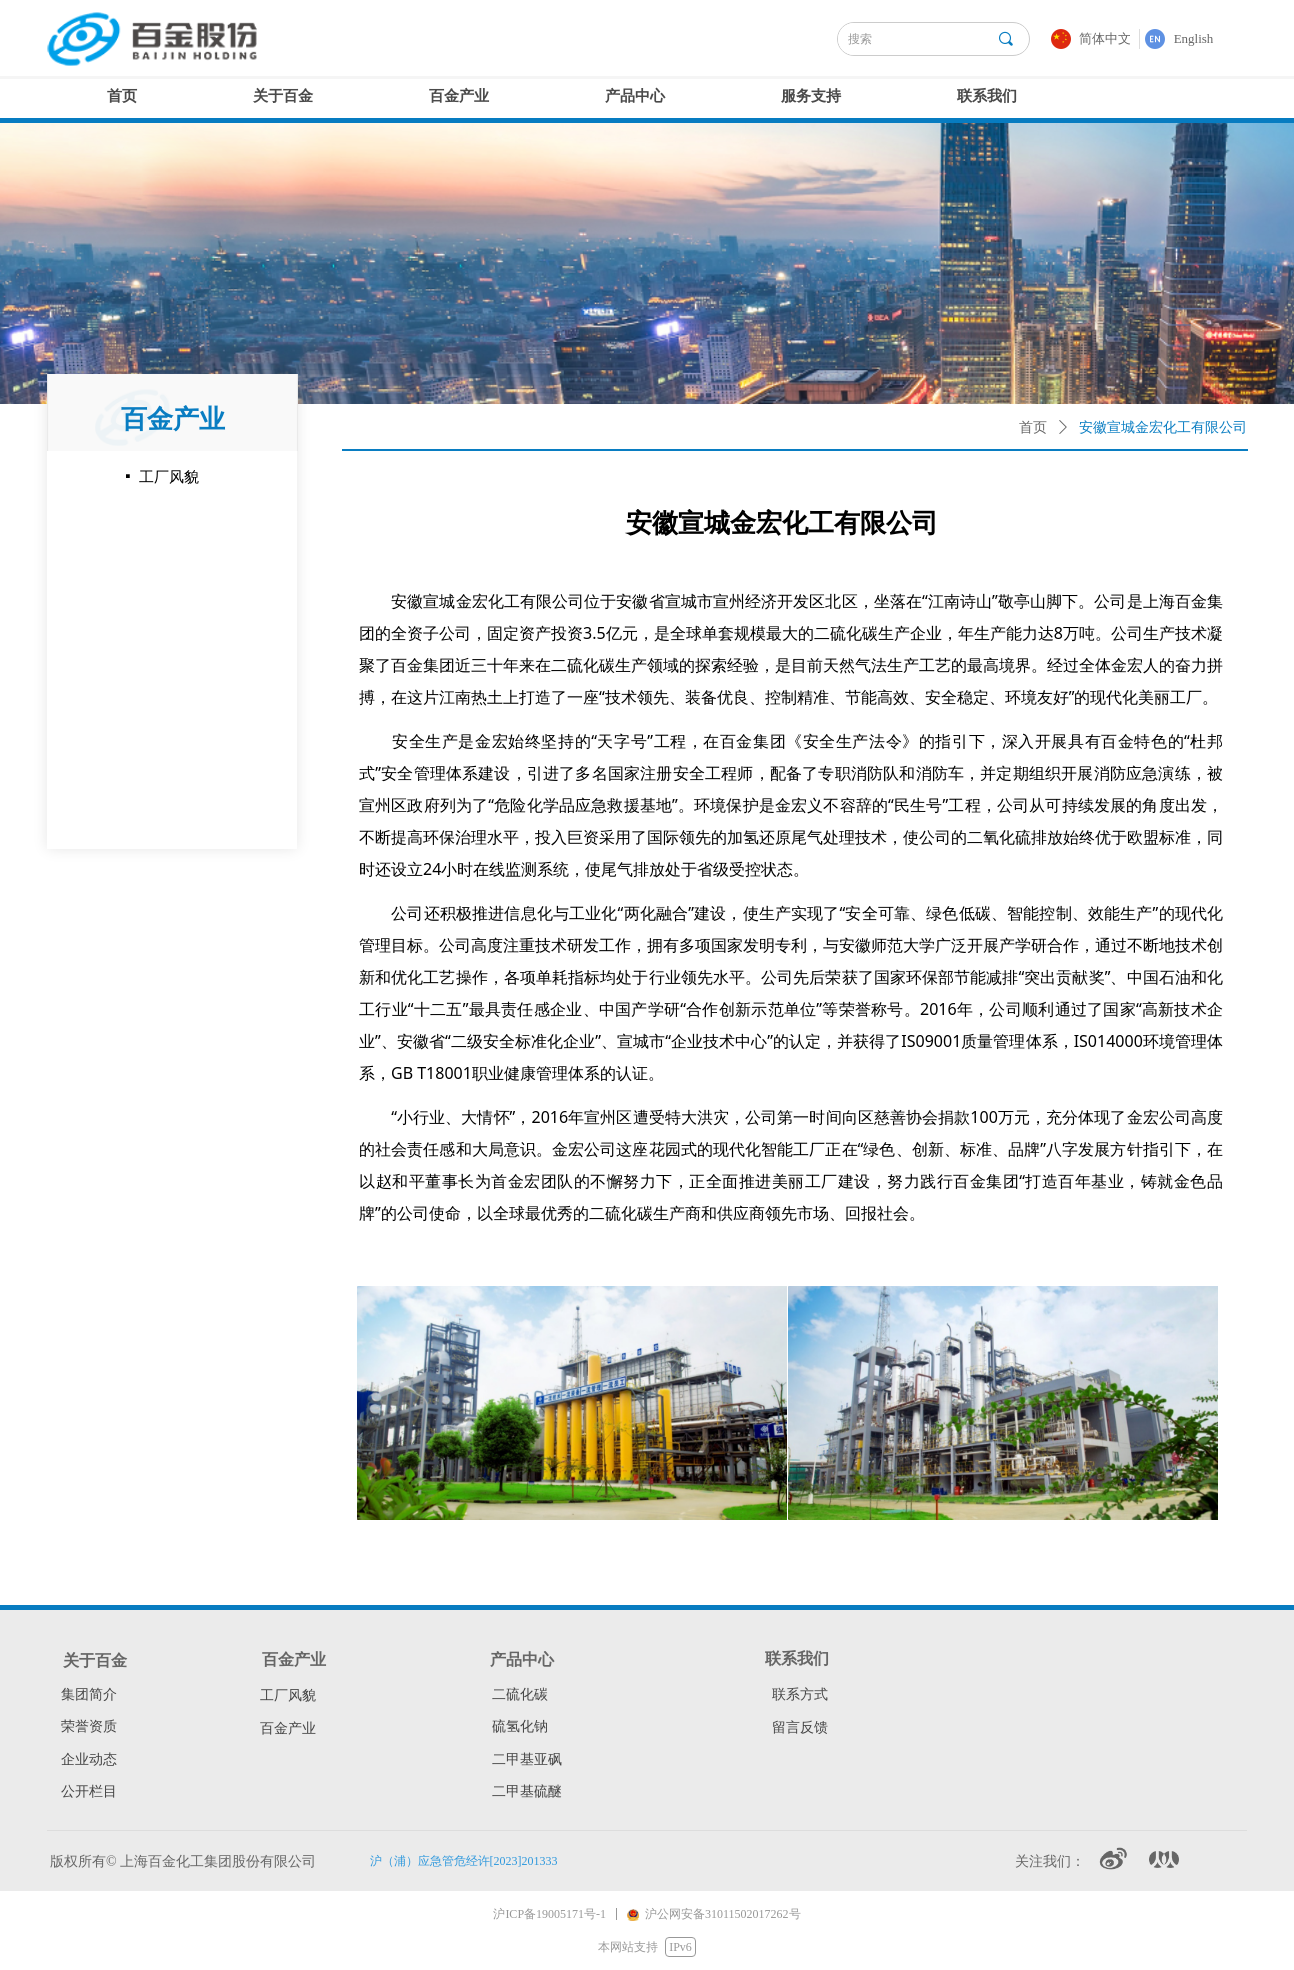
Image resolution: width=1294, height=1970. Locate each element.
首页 (1033, 427)
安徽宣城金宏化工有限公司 (1163, 427)
